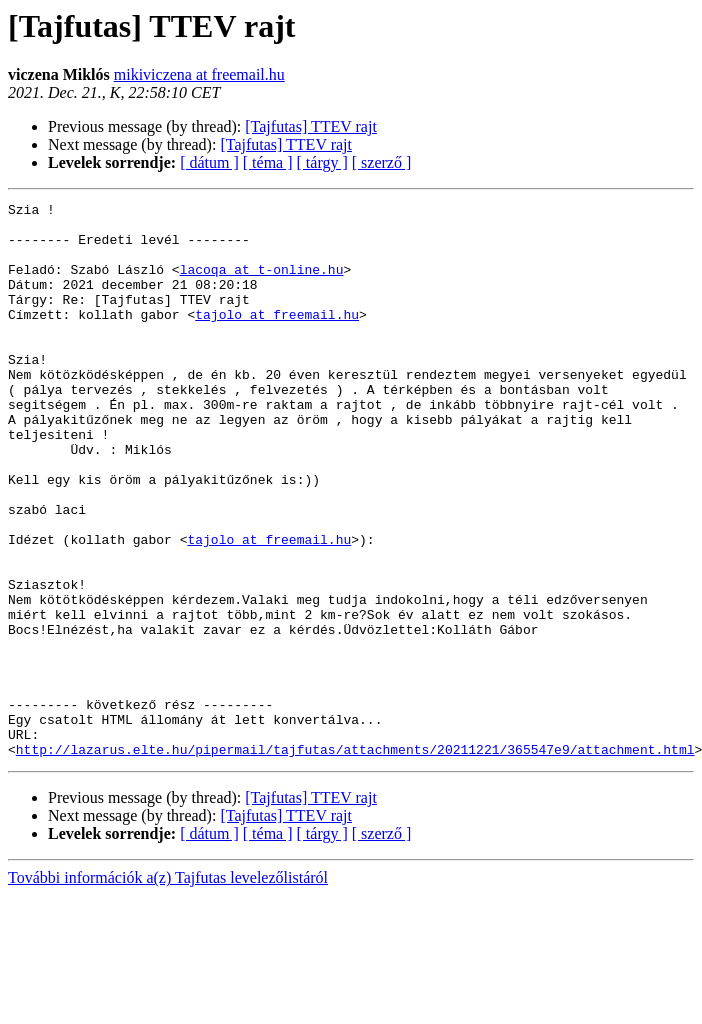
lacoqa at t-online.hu (262, 284)
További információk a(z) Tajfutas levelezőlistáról (168, 988)
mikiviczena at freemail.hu (199, 74)
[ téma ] (268, 162)
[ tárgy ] (322, 162)
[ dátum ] (209, 162)
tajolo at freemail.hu (277, 338)
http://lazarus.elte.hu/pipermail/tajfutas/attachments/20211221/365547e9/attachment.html (355, 860)
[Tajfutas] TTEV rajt (311, 126)
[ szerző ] (382, 162)
